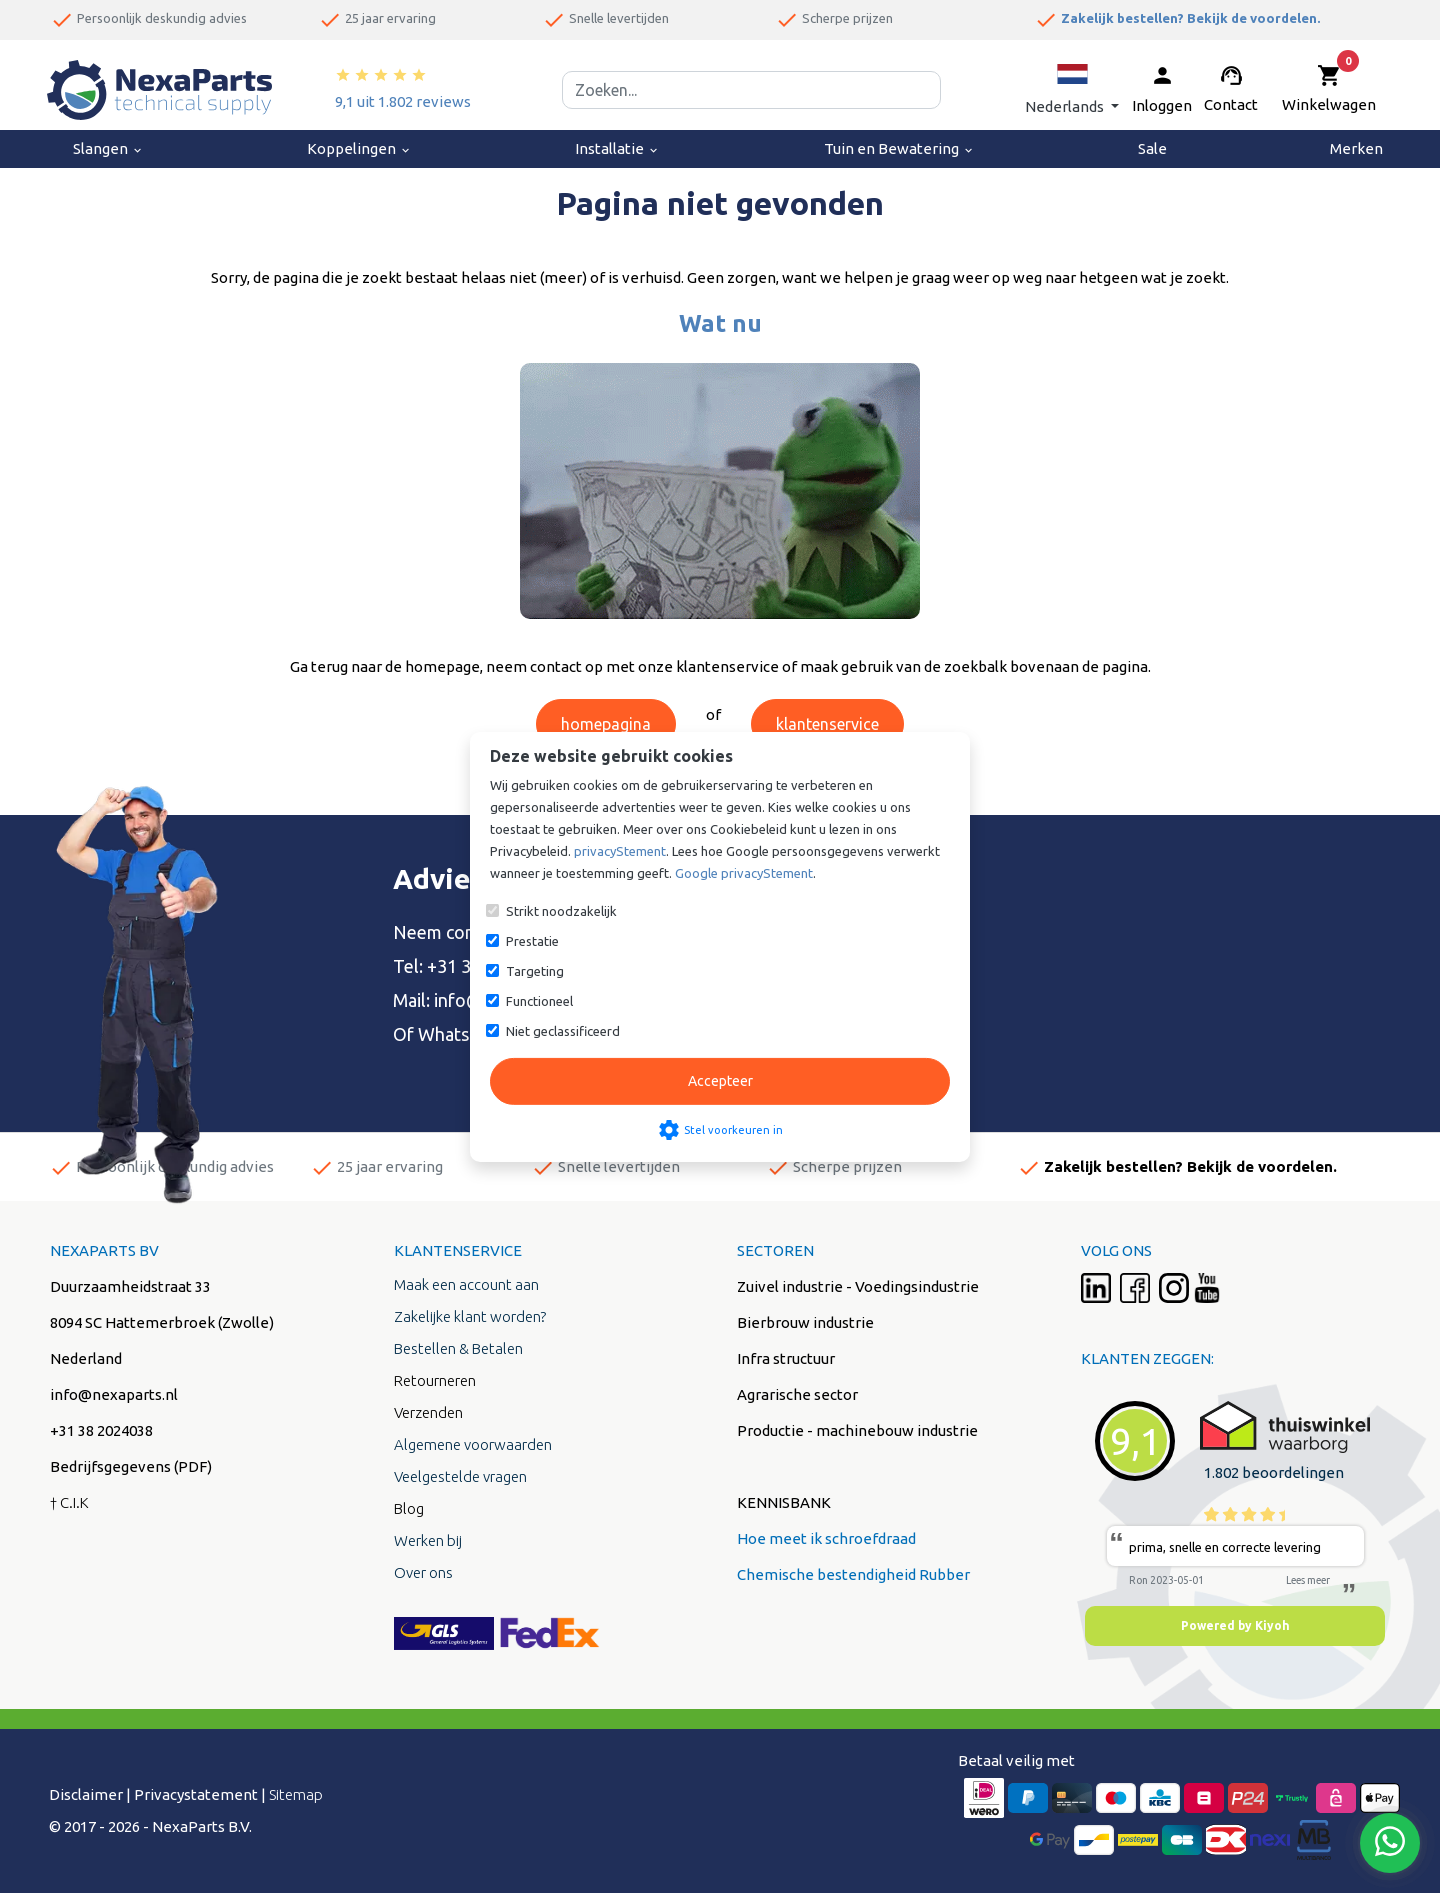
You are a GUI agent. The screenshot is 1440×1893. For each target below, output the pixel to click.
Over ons (423, 1572)
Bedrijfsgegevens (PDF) (131, 1466)
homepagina (606, 724)
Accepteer (720, 1081)
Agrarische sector (797, 1394)
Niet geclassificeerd (563, 1031)
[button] (1072, 89)
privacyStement (620, 851)
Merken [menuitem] (1356, 148)
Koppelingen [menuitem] (359, 148)
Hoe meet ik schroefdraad (826, 1538)
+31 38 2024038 (101, 1430)
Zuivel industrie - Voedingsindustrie (858, 1286)
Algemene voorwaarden (473, 1444)
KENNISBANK (784, 1502)
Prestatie (532, 941)
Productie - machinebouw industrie (857, 1430)
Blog (409, 1508)
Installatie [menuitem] (617, 148)
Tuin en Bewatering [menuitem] (899, 148)
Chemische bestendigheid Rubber (853, 1574)
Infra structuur (786, 1358)
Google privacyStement (744, 873)
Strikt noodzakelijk (561, 911)
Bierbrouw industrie (805, 1322)
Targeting (535, 971)
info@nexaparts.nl (114, 1394)
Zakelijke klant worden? (470, 1316)
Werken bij (428, 1540)
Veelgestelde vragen (460, 1476)
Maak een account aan (466, 1284)
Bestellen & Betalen (458, 1348)
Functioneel (539, 1001)
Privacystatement (196, 1794)
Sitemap (296, 1794)
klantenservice (827, 724)
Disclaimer (86, 1794)
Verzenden (428, 1412)
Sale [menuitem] (1152, 148)
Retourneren (435, 1380)
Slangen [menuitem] (108, 148)
